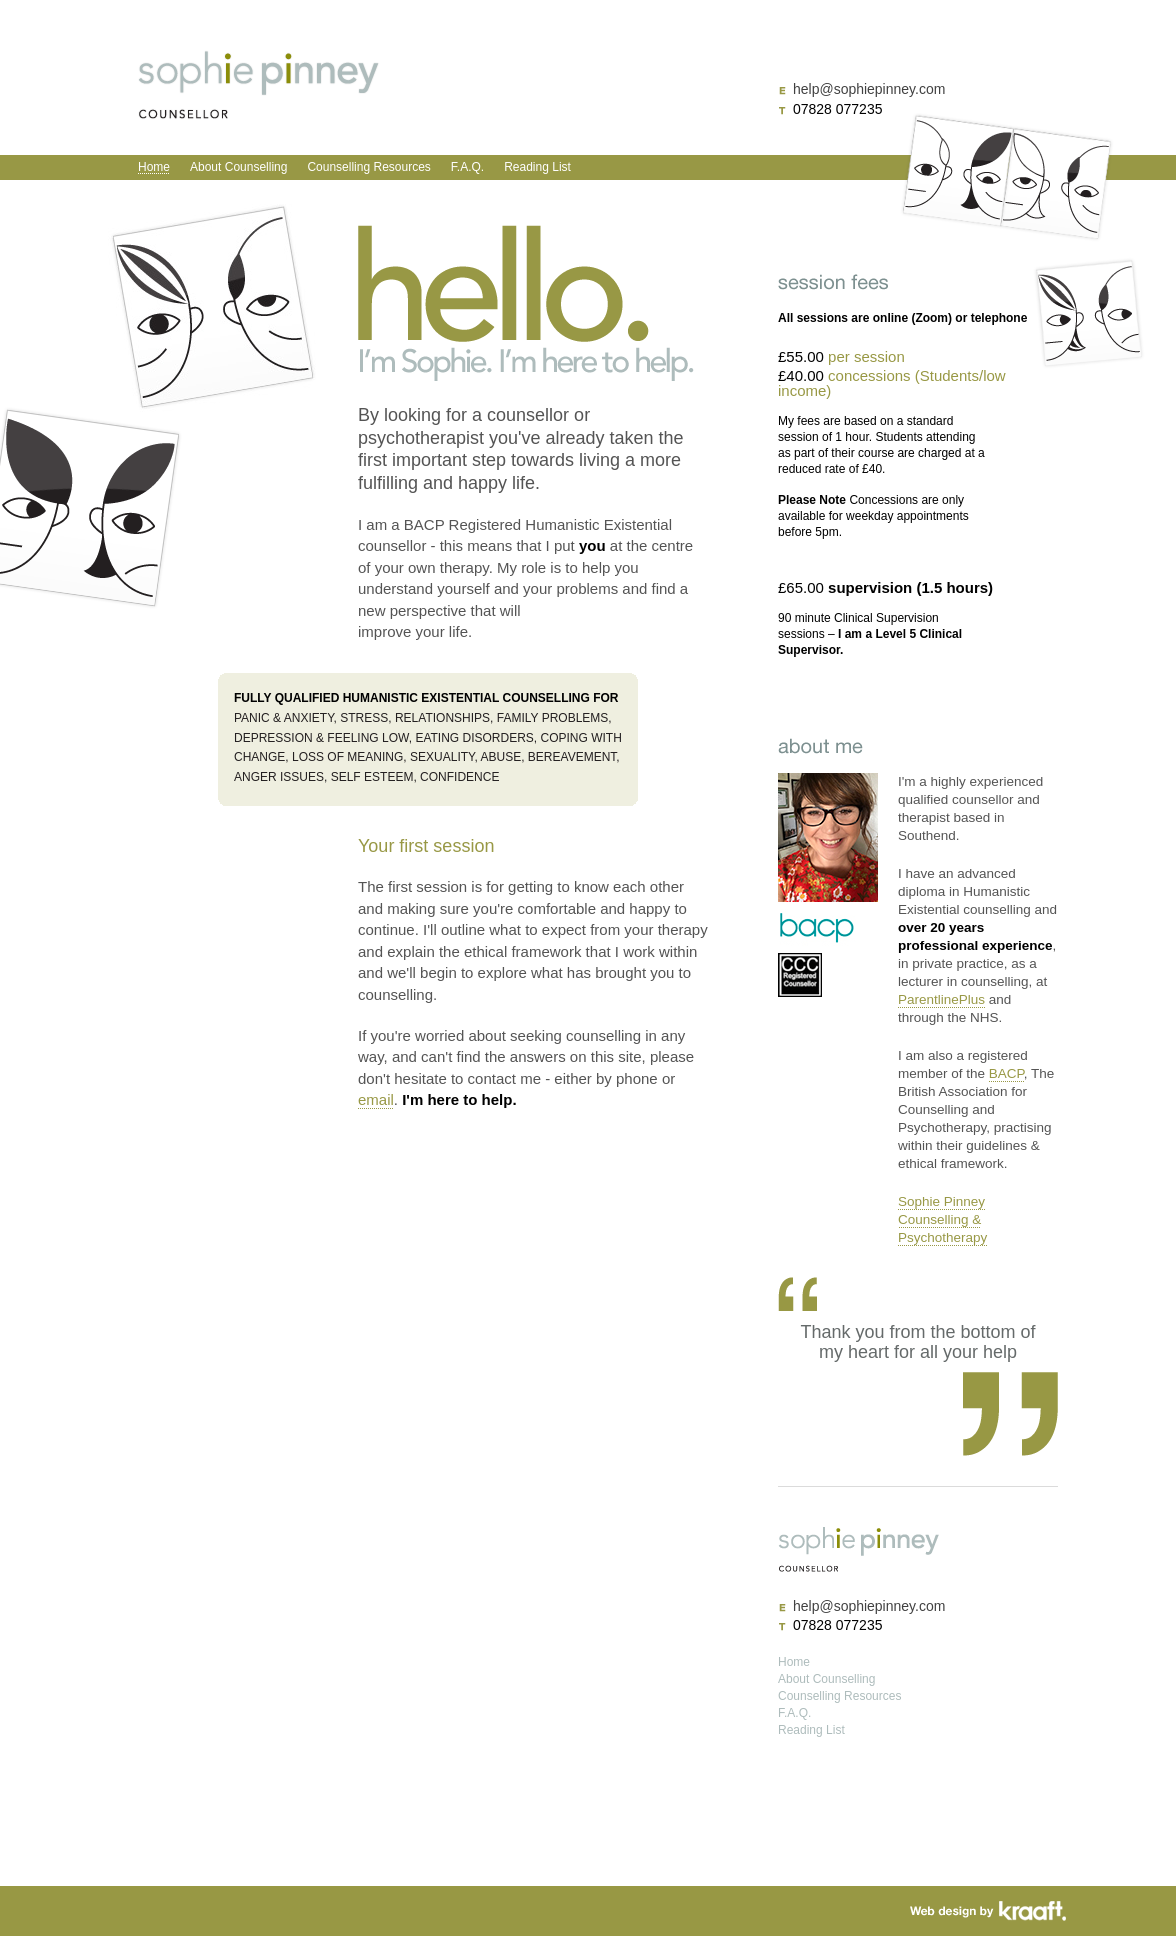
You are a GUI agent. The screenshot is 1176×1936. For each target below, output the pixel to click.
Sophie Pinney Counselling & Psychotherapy (942, 1219)
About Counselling (238, 167)
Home (154, 167)
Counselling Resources (368, 167)
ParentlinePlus (941, 999)
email (376, 1099)
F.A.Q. (467, 167)
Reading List (537, 167)
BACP (1006, 1073)
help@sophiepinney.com (869, 89)
